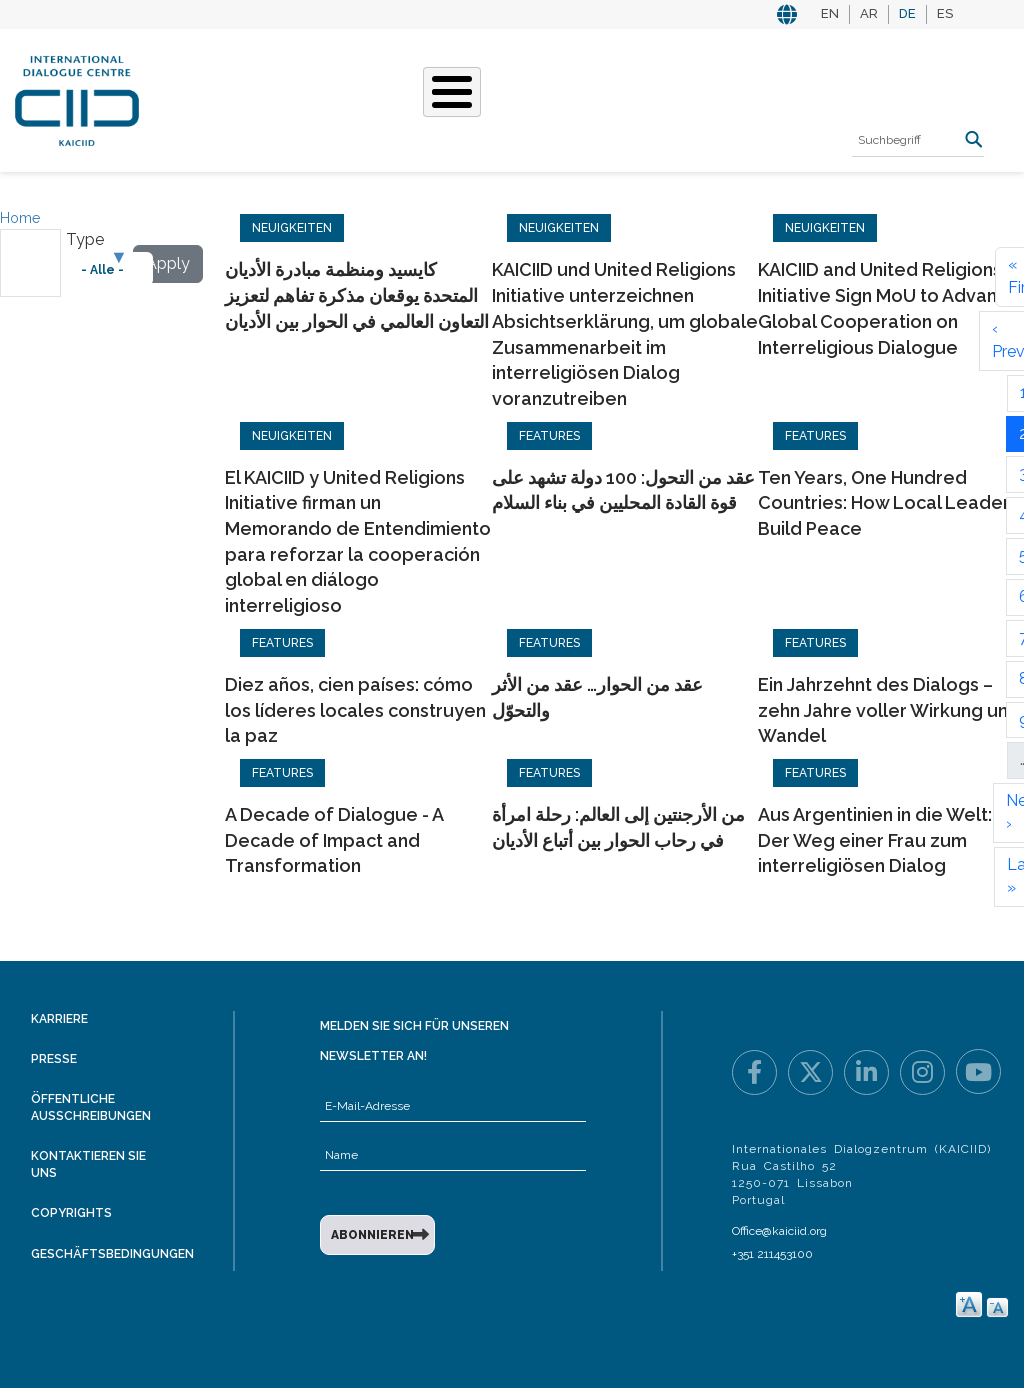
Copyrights (71, 1213)
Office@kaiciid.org (779, 1231)
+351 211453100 (772, 1254)
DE (907, 13)
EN (830, 13)
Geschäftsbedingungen (112, 1254)
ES (945, 13)
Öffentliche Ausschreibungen (91, 1107)
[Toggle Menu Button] (452, 92)
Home (20, 218)
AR (869, 13)
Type (85, 239)
